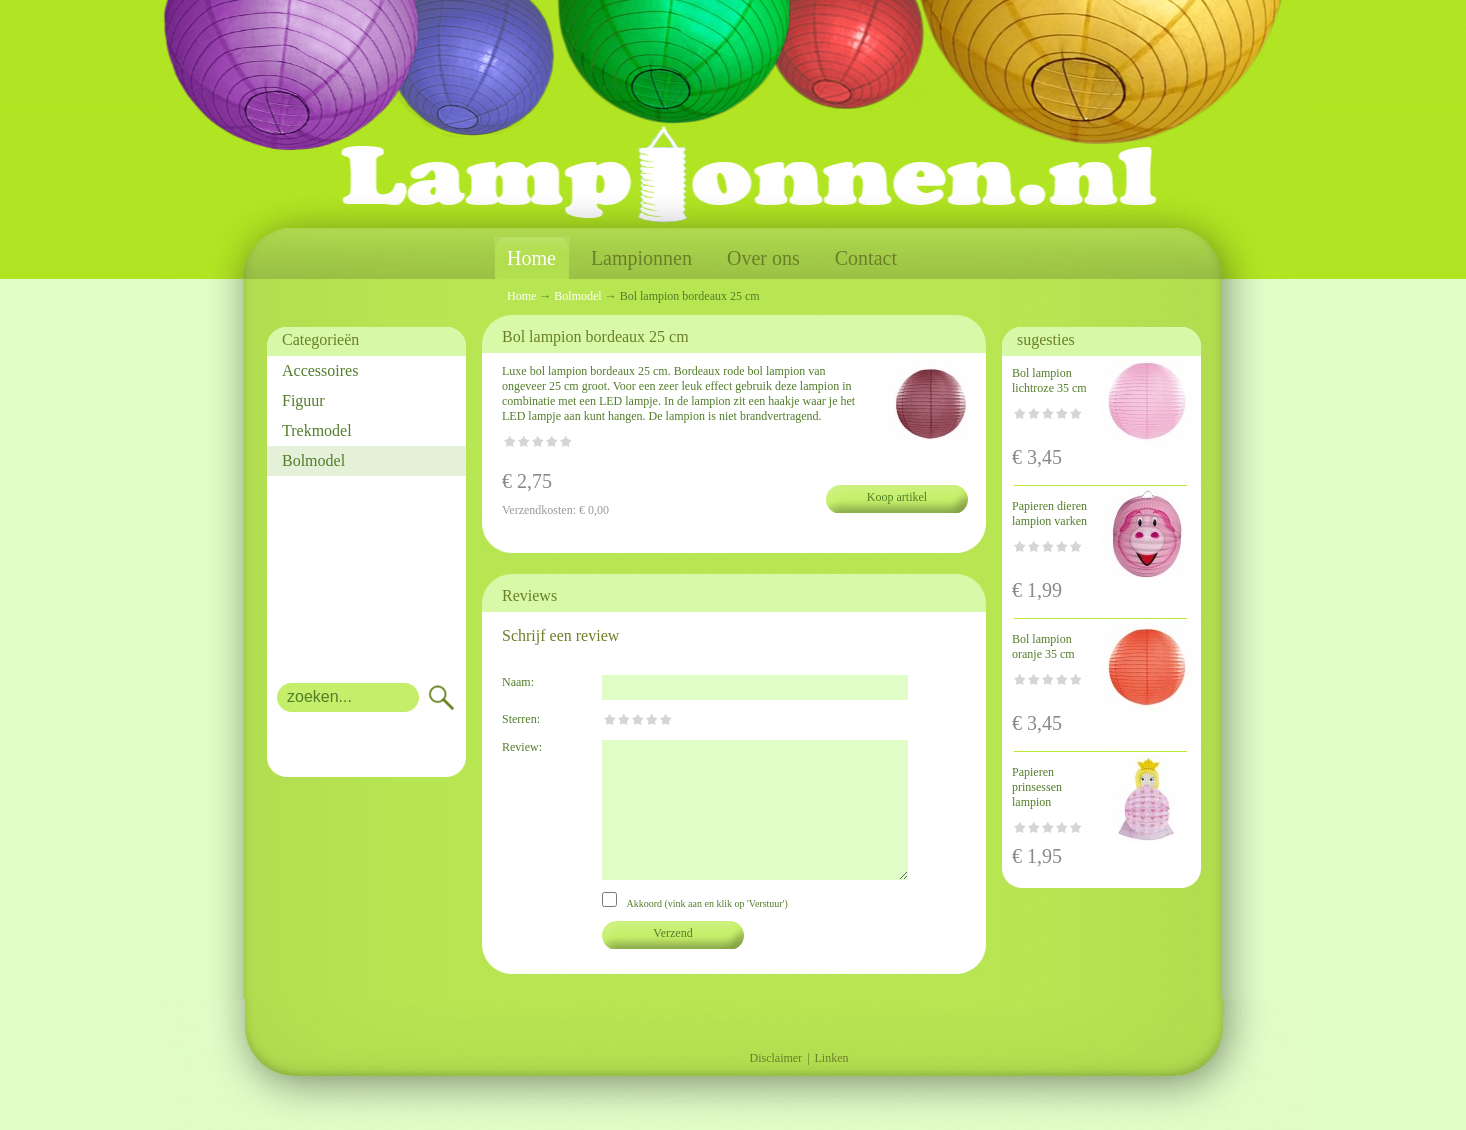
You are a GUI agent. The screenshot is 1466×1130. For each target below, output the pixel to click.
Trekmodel (317, 430)
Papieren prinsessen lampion (1037, 787)
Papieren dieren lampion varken (1049, 513)
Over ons (763, 258)
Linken (832, 1058)
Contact (866, 258)
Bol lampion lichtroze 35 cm (1049, 380)
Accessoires (320, 370)
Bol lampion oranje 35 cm (1043, 646)
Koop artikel (897, 497)
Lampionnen (641, 258)
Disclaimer (775, 1058)
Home (531, 258)
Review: (522, 747)
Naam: (518, 682)
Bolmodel (313, 460)
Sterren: (521, 719)
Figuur (303, 400)
